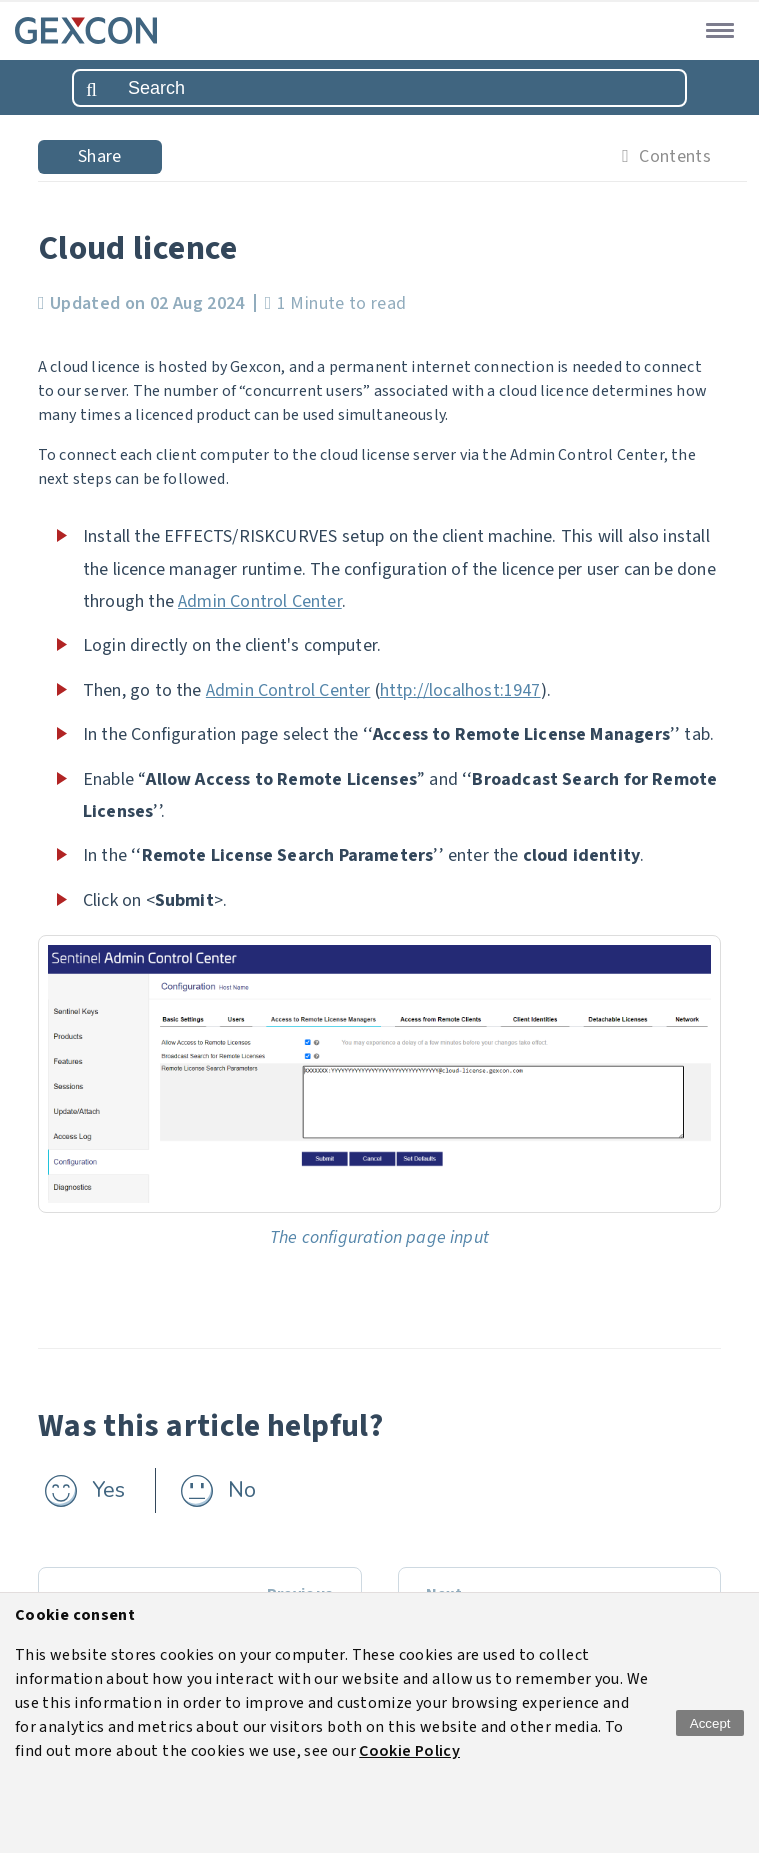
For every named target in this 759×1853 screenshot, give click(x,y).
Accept (710, 1723)
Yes (109, 1490)
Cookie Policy (409, 1751)
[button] (716, 29)
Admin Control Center (260, 601)
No (242, 1490)
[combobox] (379, 88)
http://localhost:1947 (460, 690)
